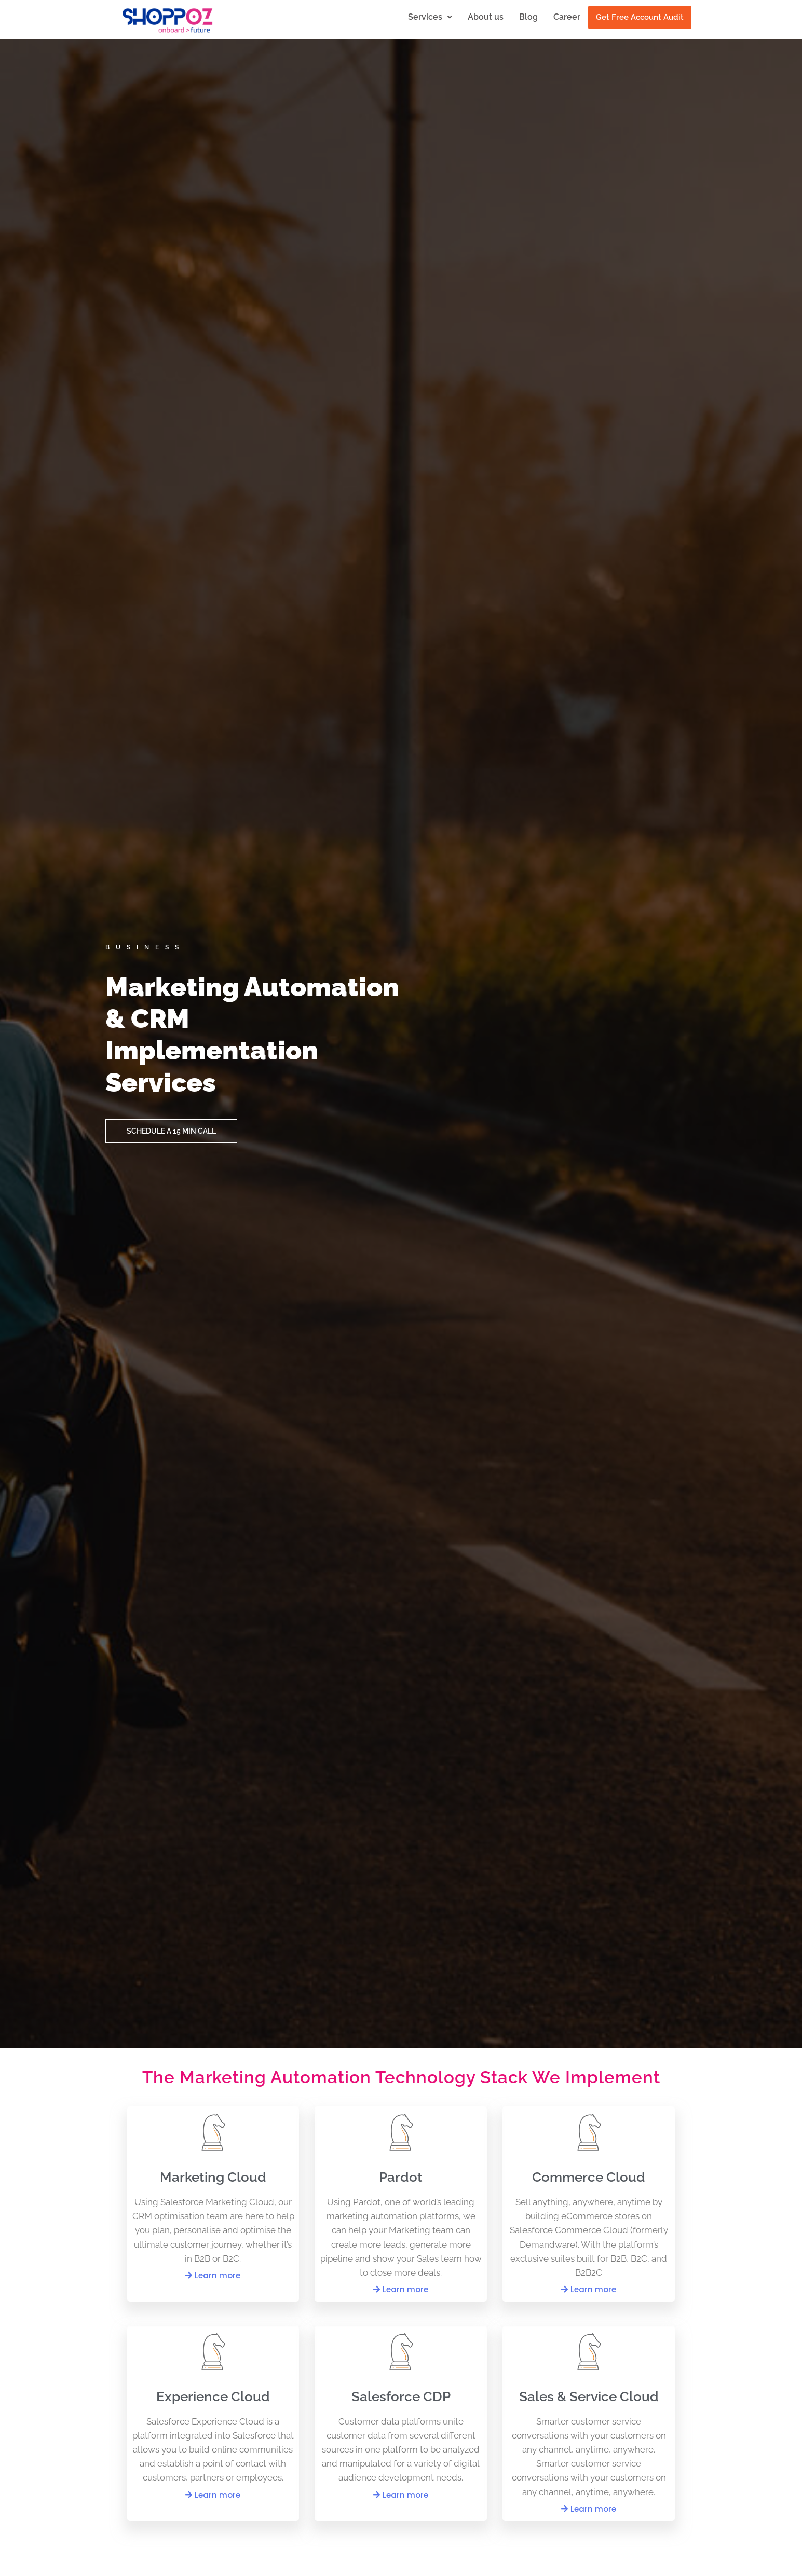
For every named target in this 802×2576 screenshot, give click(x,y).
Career (566, 17)
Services (430, 17)
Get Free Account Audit (640, 17)
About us (486, 17)
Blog (528, 17)
